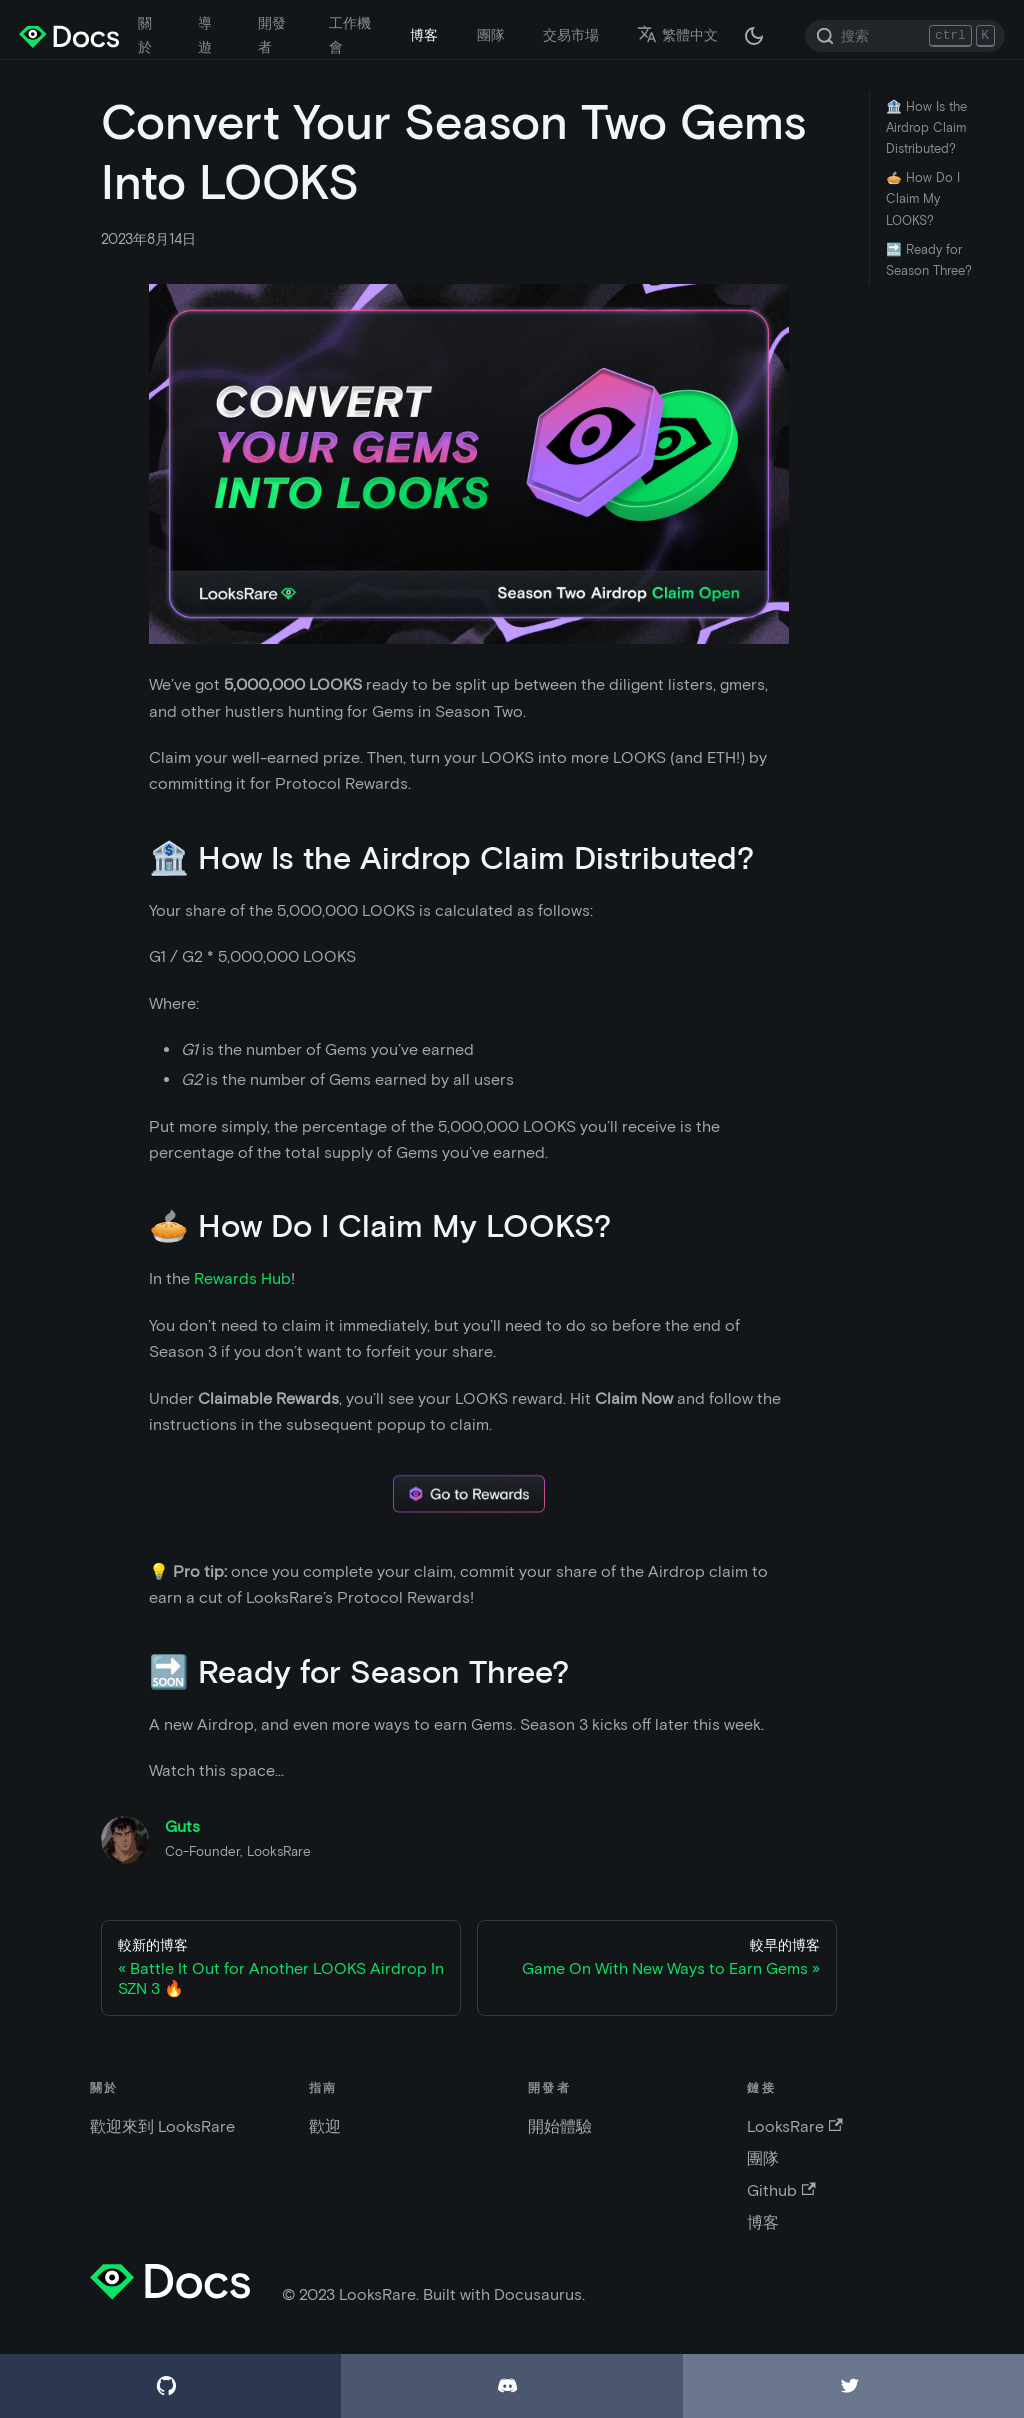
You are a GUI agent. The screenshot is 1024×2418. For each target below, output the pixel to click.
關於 (145, 35)
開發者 (272, 35)
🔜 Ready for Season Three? (929, 260)
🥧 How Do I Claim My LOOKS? (923, 198)
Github (781, 2190)
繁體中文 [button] (677, 35)
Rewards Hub (242, 1278)
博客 (424, 35)
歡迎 (325, 2126)
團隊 (491, 35)
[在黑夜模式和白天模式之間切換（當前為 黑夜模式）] (754, 36)
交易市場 (571, 35)
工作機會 (350, 35)
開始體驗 (560, 2126)
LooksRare (794, 2126)
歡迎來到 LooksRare (162, 2126)
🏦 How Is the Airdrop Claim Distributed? (926, 127)
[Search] (905, 36)
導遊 (205, 35)
